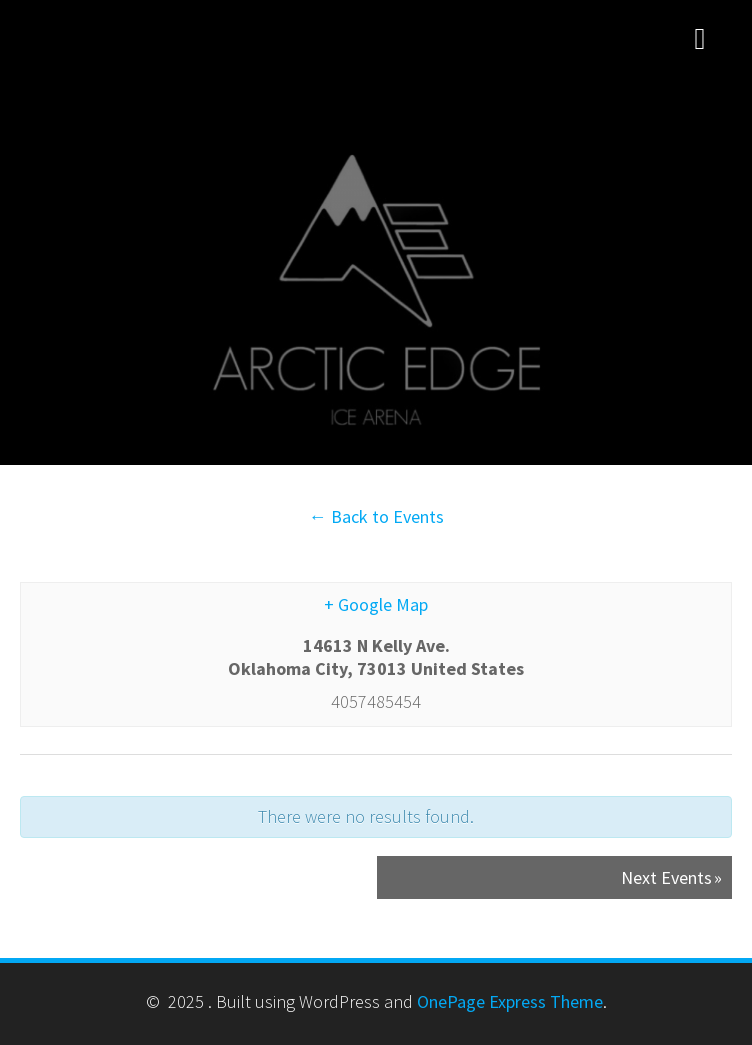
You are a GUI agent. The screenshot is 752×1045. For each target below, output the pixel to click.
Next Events (671, 877)
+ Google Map (376, 604)
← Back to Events (376, 516)
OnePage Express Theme (510, 1001)
